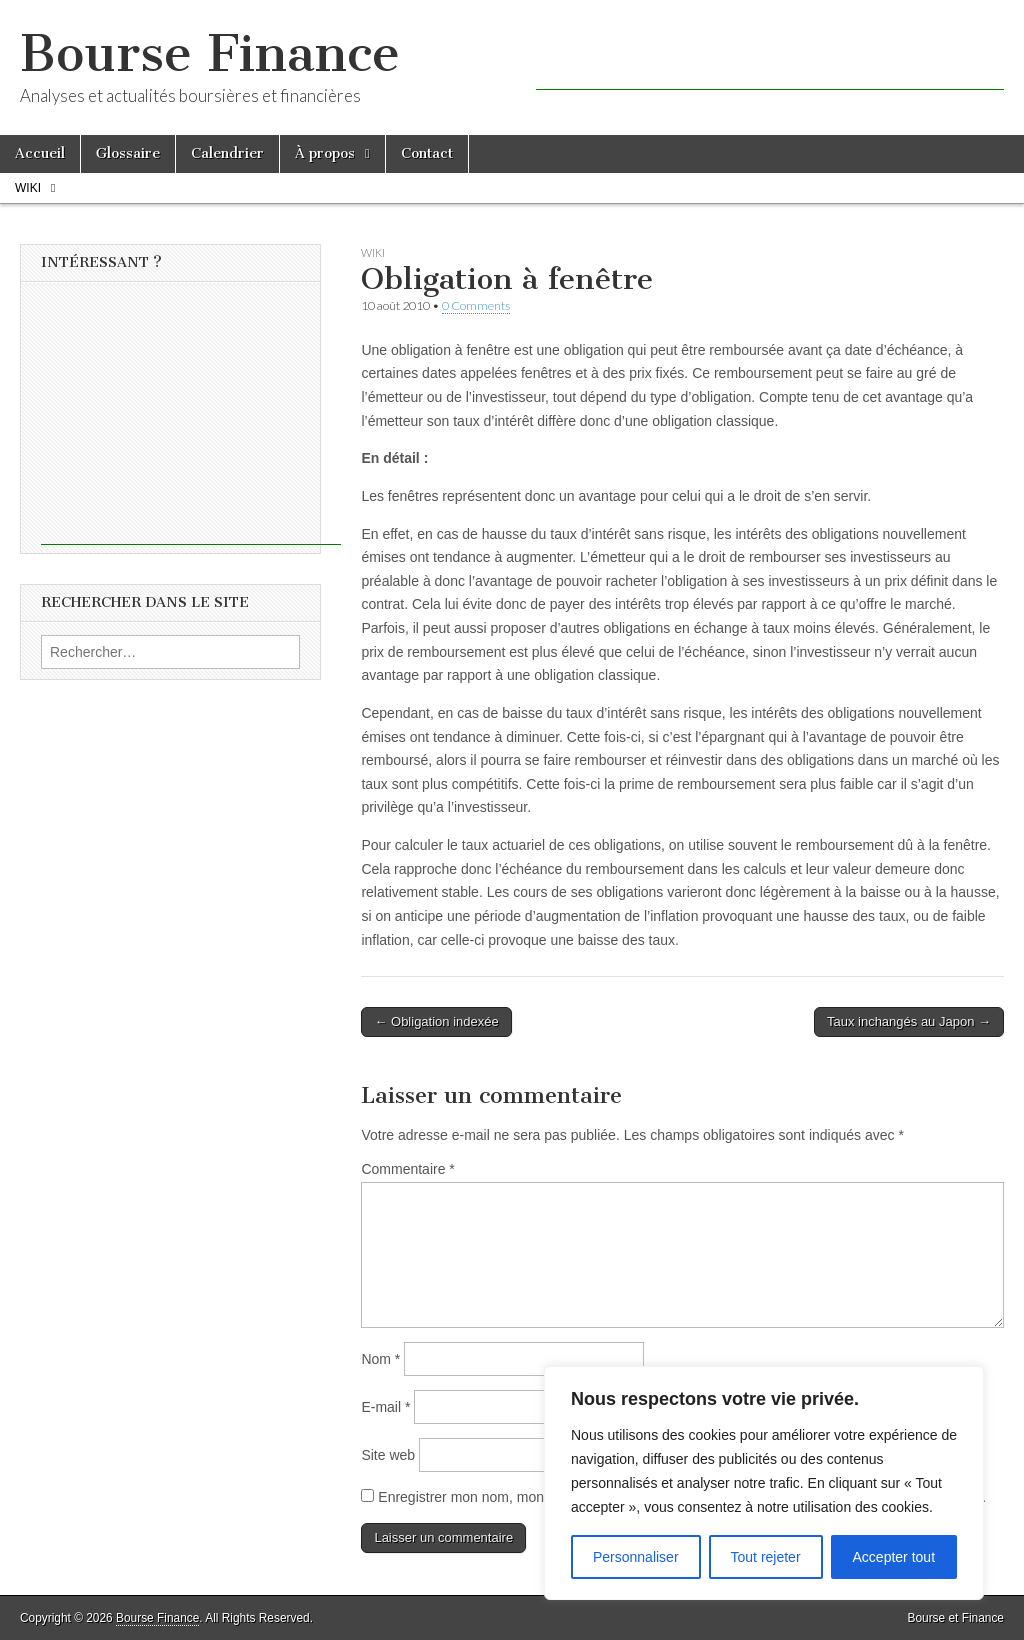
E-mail (385, 1407)
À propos (325, 153)
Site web (388, 1455)
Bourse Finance (210, 53)
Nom (380, 1359)
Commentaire (407, 1169)
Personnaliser (636, 1557)
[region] (764, 1483)
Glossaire (128, 153)
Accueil (40, 153)
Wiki (28, 188)
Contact (427, 153)
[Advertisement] (770, 60)
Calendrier (227, 153)
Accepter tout (894, 1557)
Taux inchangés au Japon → (909, 1021)
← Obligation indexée (436, 1021)
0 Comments (476, 305)
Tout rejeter (766, 1557)
